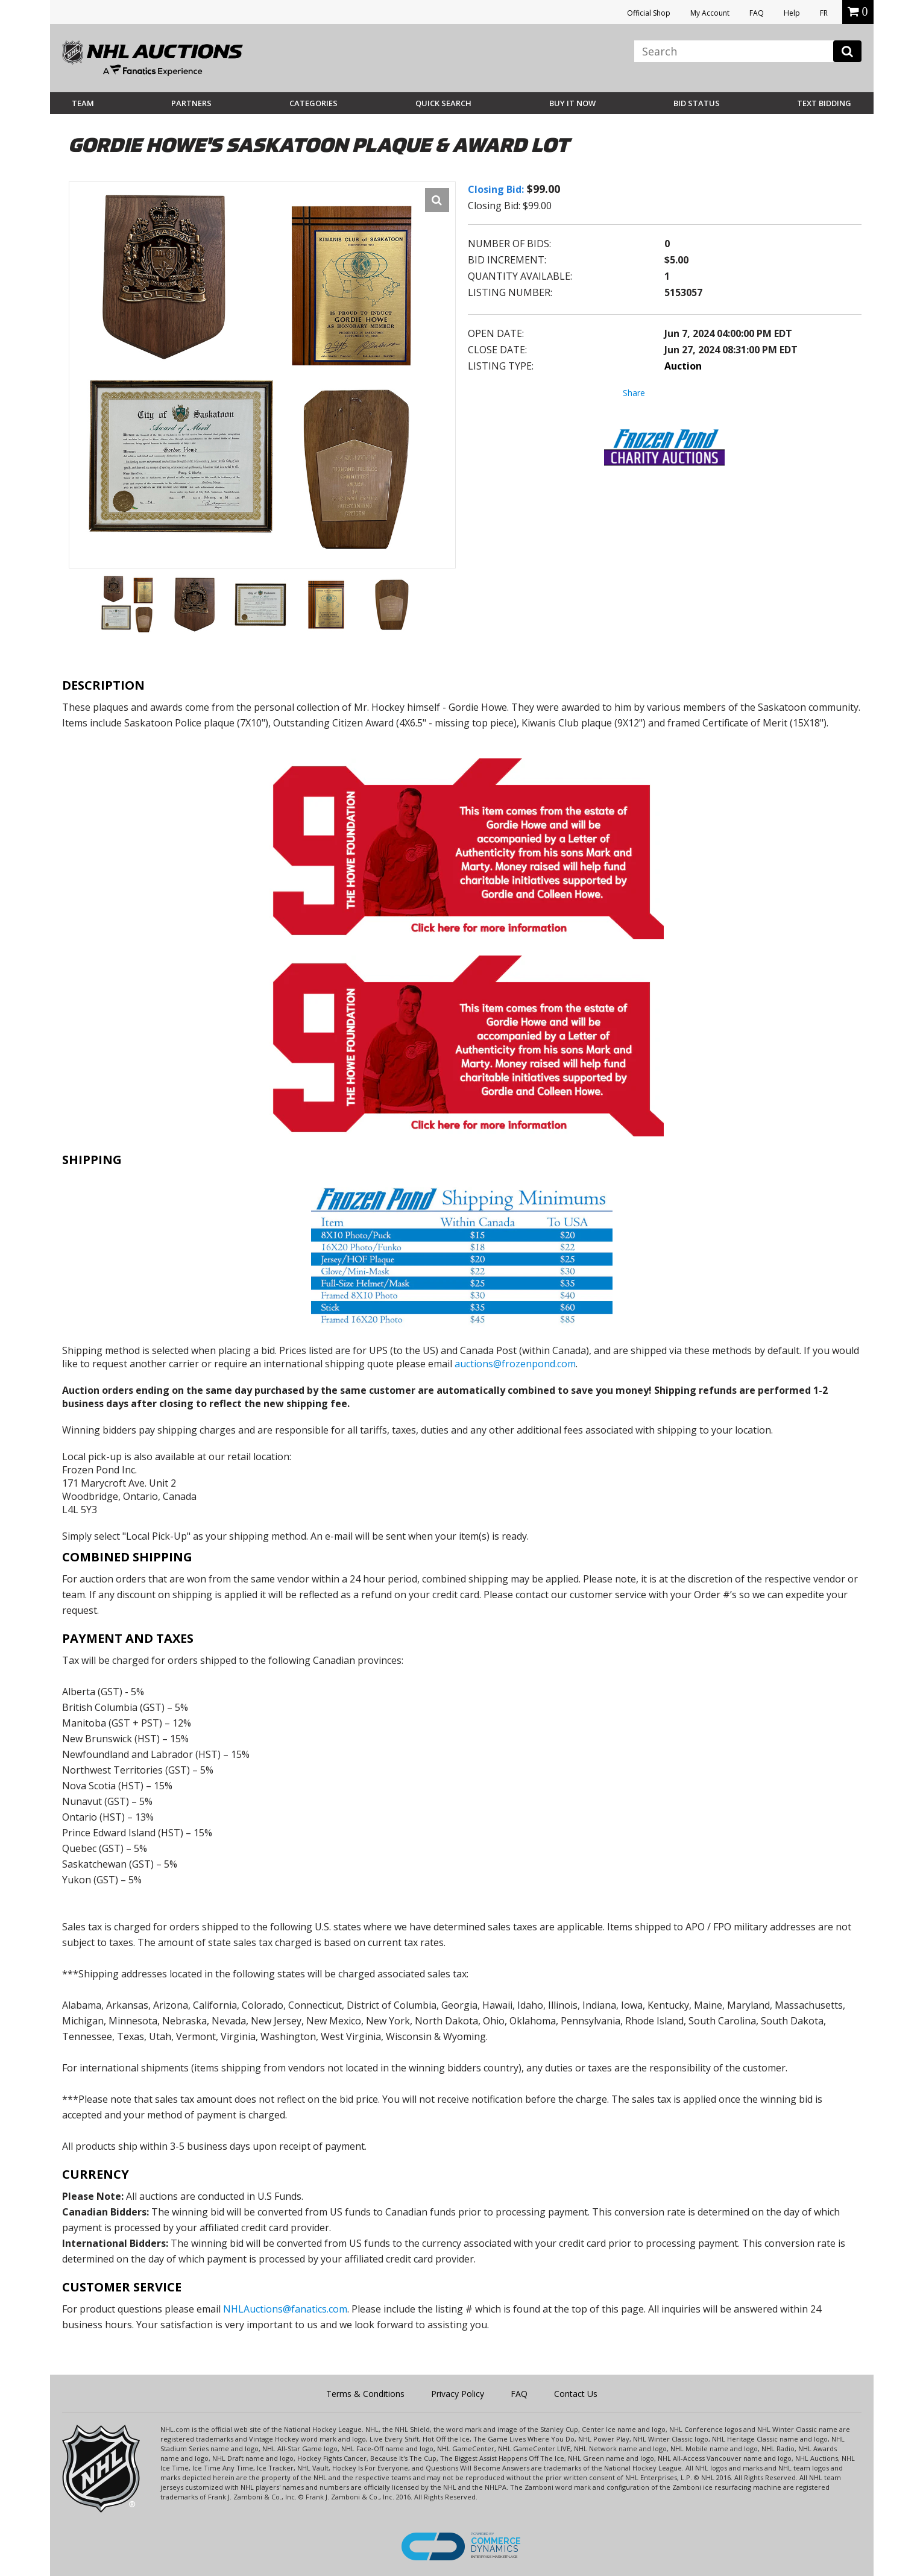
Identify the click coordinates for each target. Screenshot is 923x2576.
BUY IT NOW (572, 103)
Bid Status (696, 103)
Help (792, 13)
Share (634, 392)
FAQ (756, 13)
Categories (313, 103)
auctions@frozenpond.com (515, 1363)
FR (824, 13)
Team (83, 103)
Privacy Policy (457, 2393)
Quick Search (443, 103)
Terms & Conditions (365, 2393)
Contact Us (575, 2393)
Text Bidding (824, 103)
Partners (191, 103)
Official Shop (648, 13)
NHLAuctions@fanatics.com (285, 2309)
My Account (709, 13)
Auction (683, 366)
